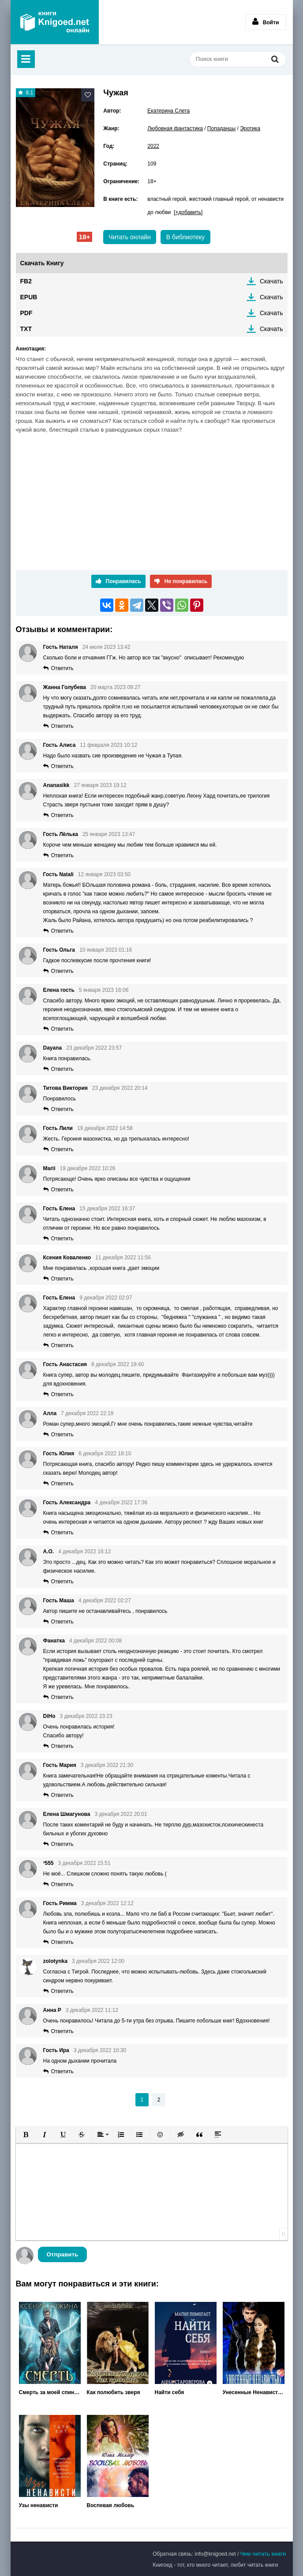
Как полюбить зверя (113, 2392)
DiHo (49, 1716)
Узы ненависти (38, 2505)
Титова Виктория (65, 1088)
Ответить (62, 668)
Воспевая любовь (111, 2505)
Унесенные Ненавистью (253, 2392)
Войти (265, 22)
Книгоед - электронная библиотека (55, 22)
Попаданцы (221, 128)
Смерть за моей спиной (50, 2392)
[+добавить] (188, 212)
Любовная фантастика (175, 128)
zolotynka (55, 1961)
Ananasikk (56, 785)
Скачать (271, 281)
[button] (26, 2134)
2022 (153, 146)
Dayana (52, 1048)
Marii (49, 1168)
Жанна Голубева (64, 687)
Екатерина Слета (168, 111)
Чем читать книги (263, 2554)
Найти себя (169, 2392)
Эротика (250, 128)
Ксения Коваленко (67, 1257)
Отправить (63, 2254)
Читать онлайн (129, 237)
